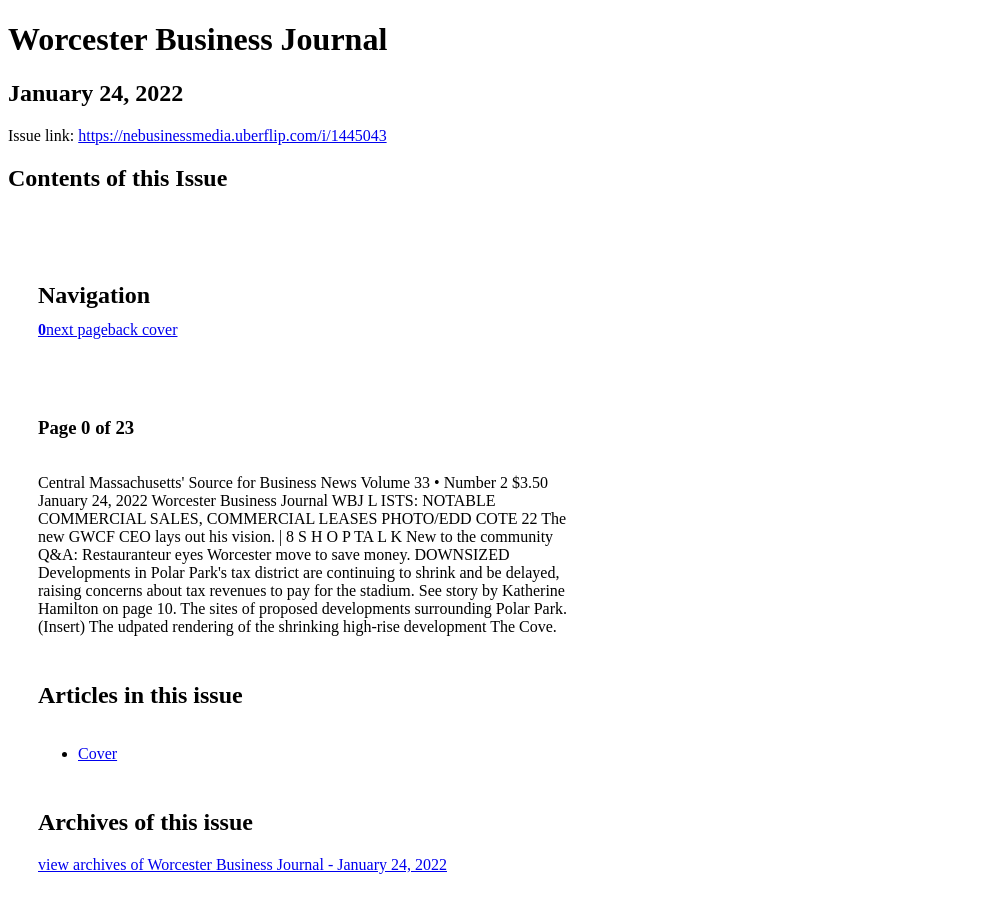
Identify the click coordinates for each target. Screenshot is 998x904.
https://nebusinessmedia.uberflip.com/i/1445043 (232, 135)
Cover (97, 753)
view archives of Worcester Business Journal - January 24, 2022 (242, 864)
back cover (143, 329)
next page (77, 329)
